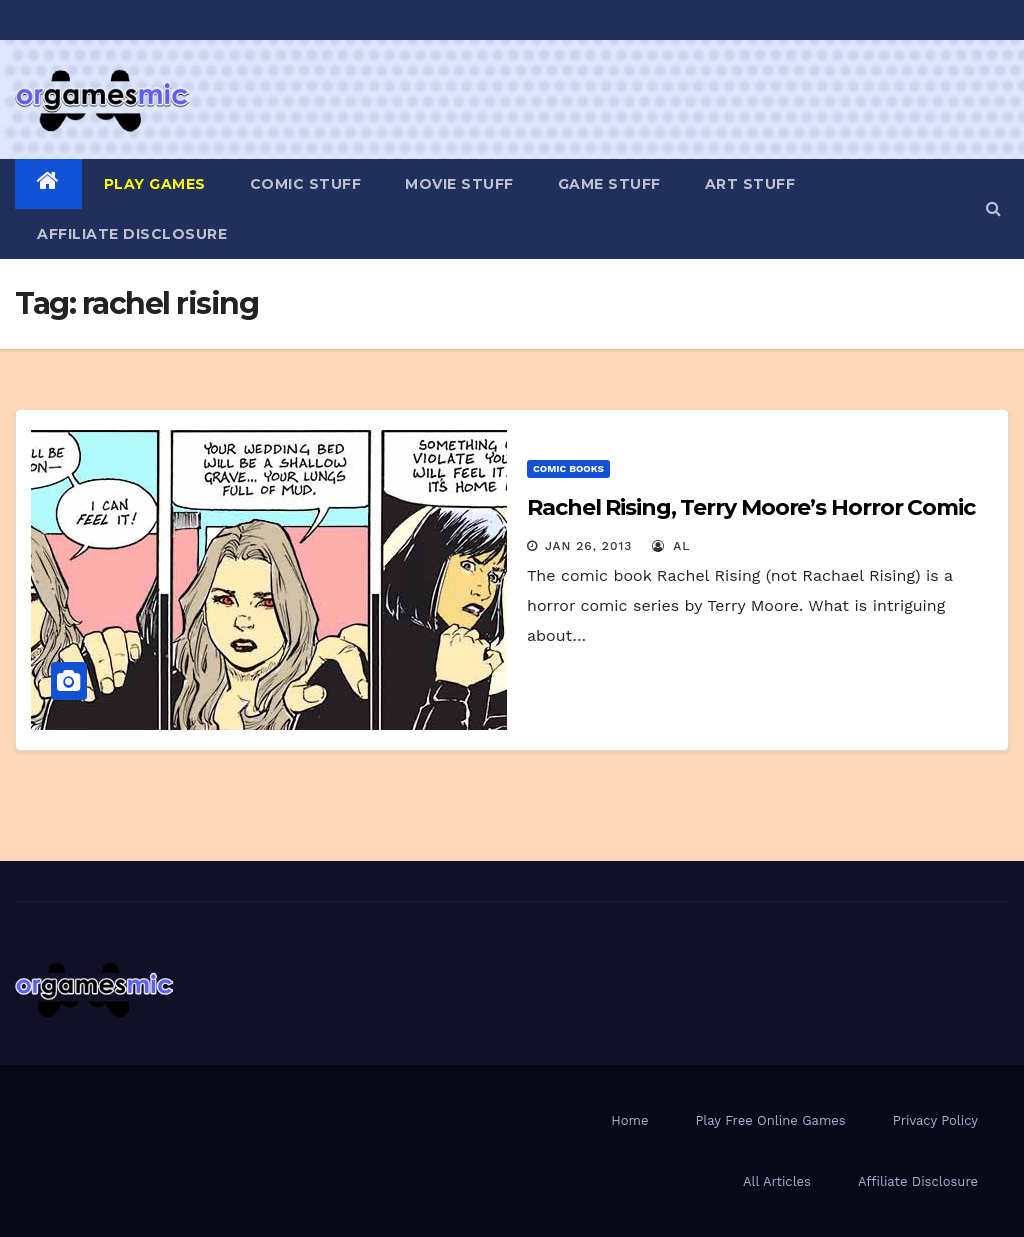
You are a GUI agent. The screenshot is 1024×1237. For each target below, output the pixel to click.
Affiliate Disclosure (132, 234)
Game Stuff (609, 184)
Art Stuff (750, 184)
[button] (993, 208)
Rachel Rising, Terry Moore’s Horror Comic (751, 507)
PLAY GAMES (155, 184)
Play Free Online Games (770, 1120)
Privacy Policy (935, 1120)
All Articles (777, 1181)
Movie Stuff (459, 184)
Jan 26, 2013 (588, 546)
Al (671, 546)
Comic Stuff (306, 184)
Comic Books (568, 468)
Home (629, 1120)
